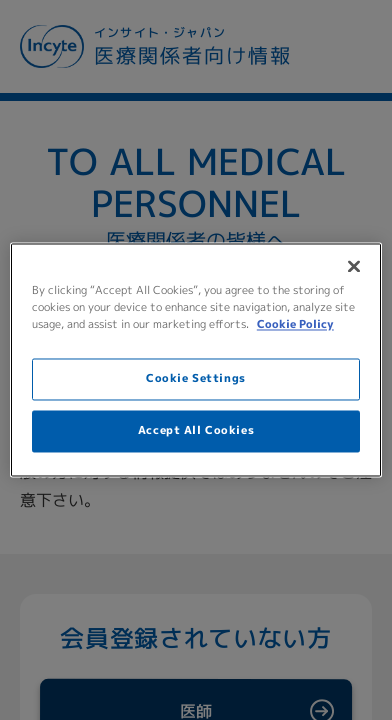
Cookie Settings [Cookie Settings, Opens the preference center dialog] (196, 379)
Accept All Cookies (196, 431)
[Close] (354, 266)
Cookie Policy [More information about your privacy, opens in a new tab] (295, 325)
